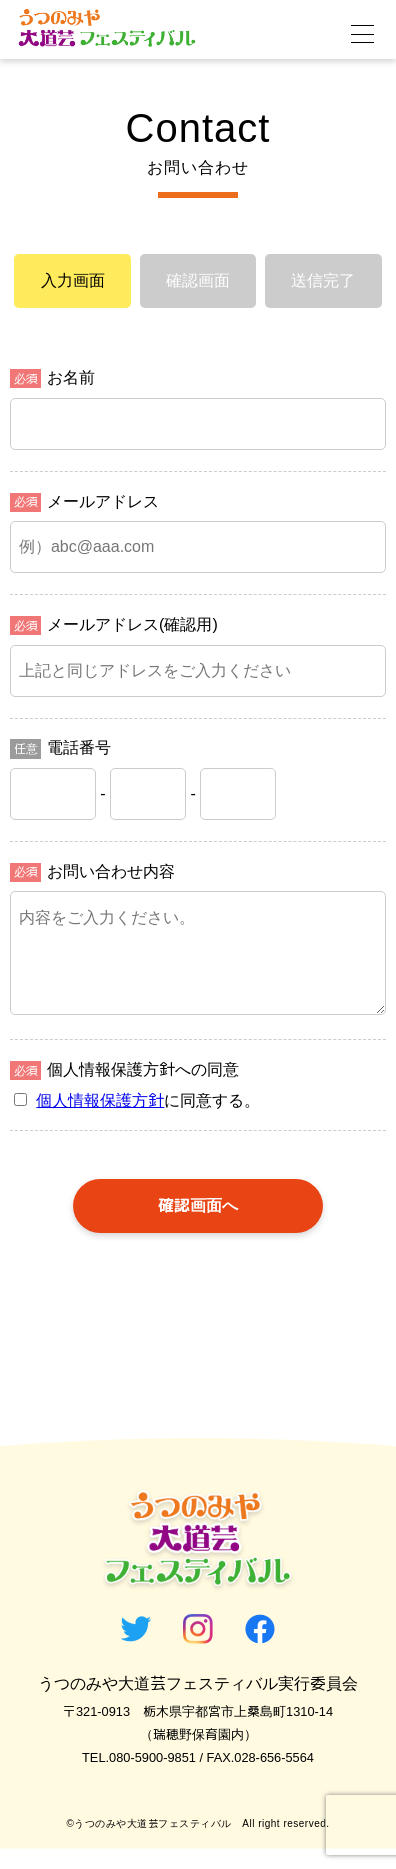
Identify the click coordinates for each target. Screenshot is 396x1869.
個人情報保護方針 (100, 1120)
